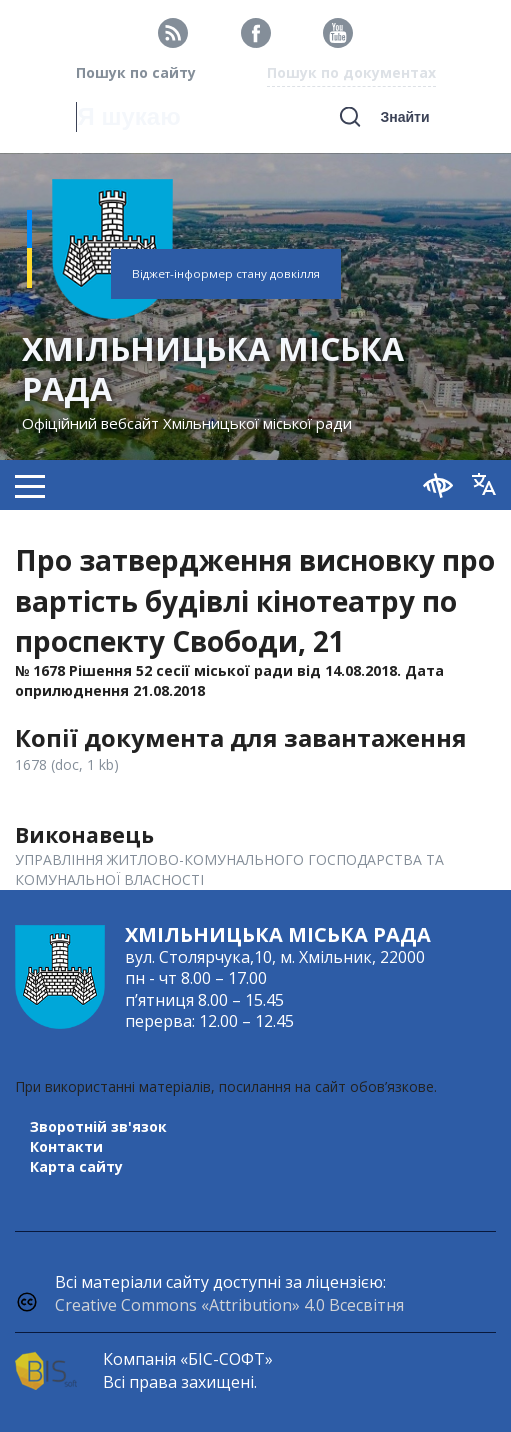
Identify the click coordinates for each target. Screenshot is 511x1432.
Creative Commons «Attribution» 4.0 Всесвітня (229, 1305)
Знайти (404, 117)
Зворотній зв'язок (98, 1126)
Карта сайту (76, 1166)
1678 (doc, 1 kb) (67, 764)
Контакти (66, 1146)
